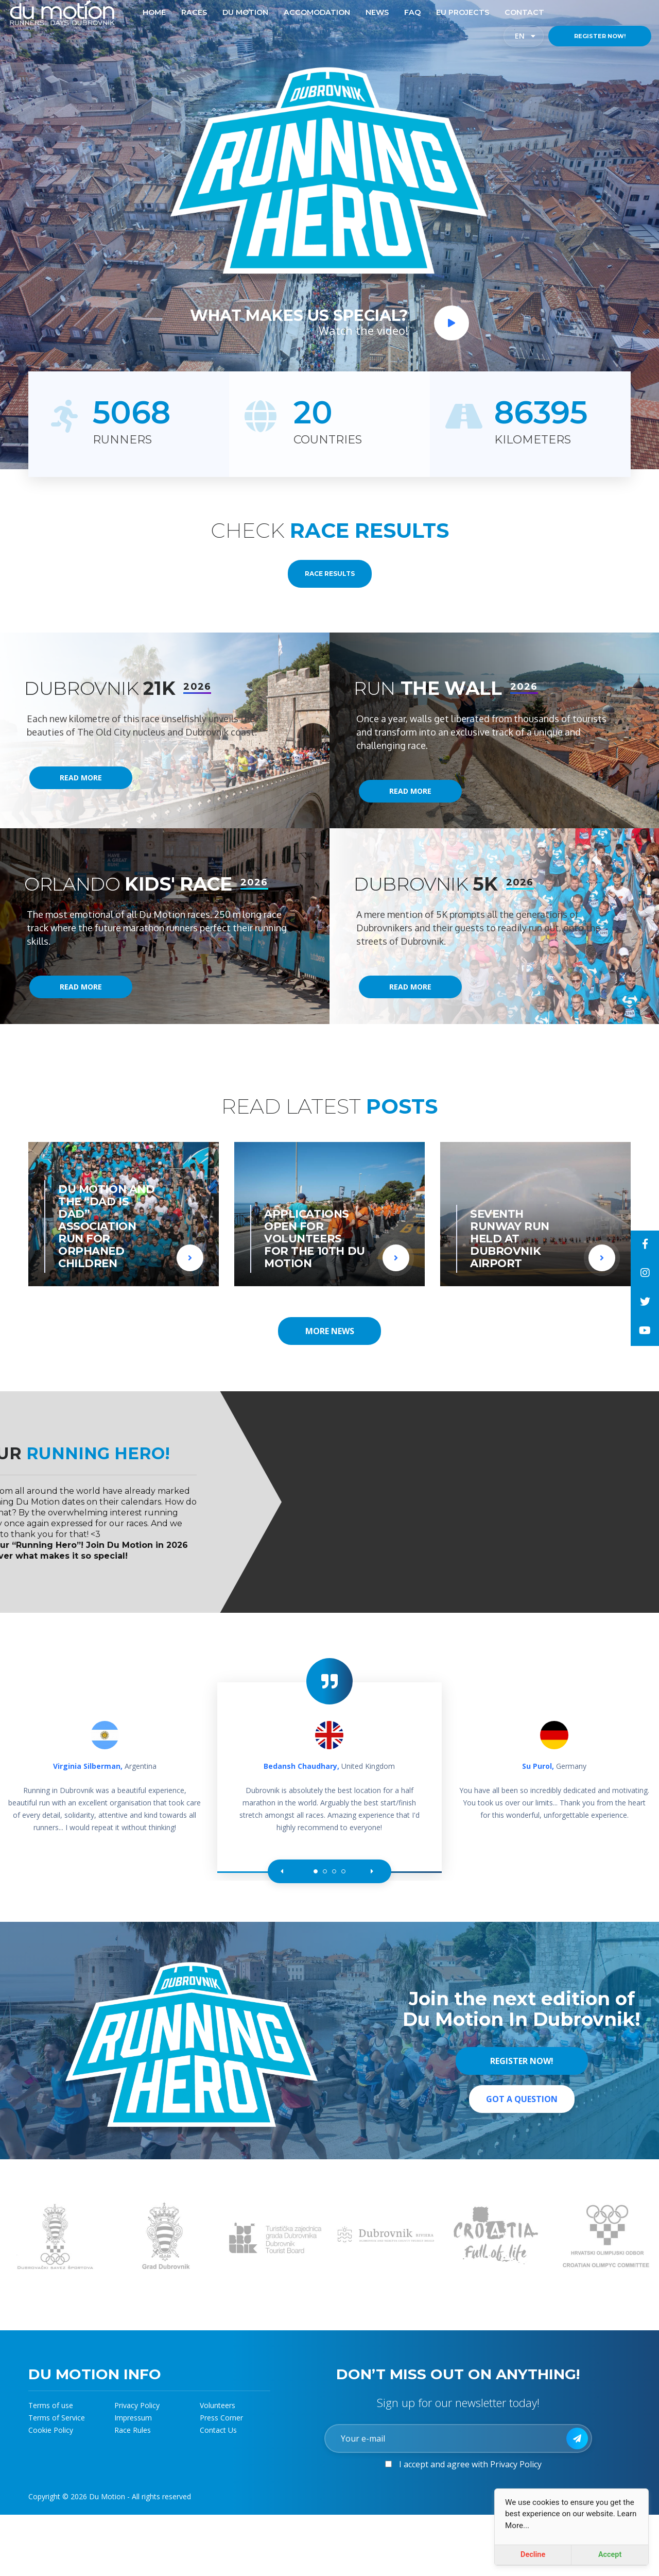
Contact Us (218, 2430)
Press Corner (221, 2418)
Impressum (133, 2418)
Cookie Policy (50, 2430)
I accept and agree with (470, 2464)
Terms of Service (56, 2418)
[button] (284, 1871)
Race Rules (132, 2430)
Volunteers (217, 2405)
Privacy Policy (137, 2405)
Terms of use (50, 2405)
